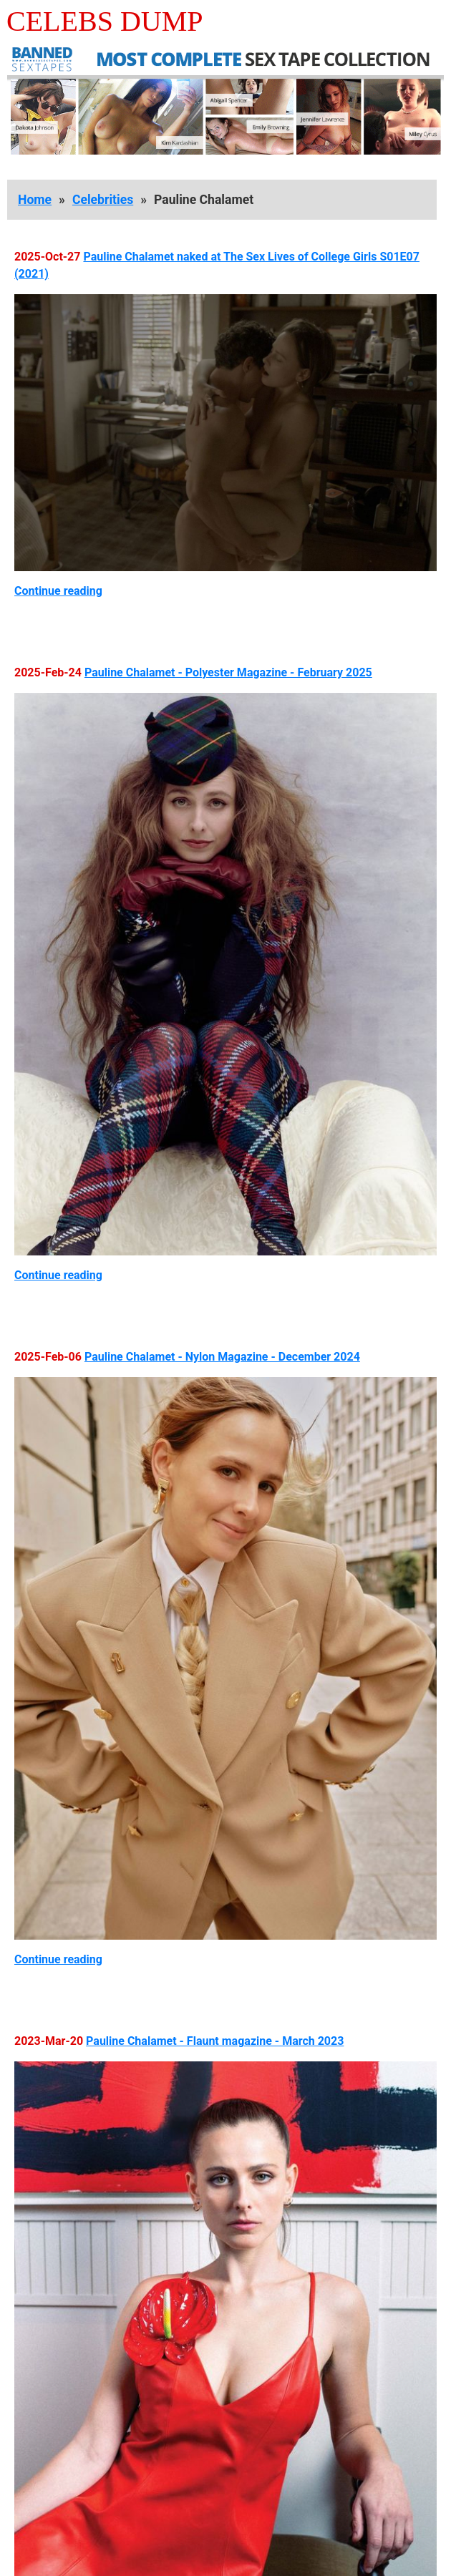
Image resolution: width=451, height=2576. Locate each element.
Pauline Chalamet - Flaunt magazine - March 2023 (215, 2041)
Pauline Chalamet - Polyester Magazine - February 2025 (228, 672)
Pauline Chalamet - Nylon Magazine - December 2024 (222, 1357)
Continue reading (58, 591)
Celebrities (102, 200)
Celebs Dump (104, 21)
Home (35, 200)
